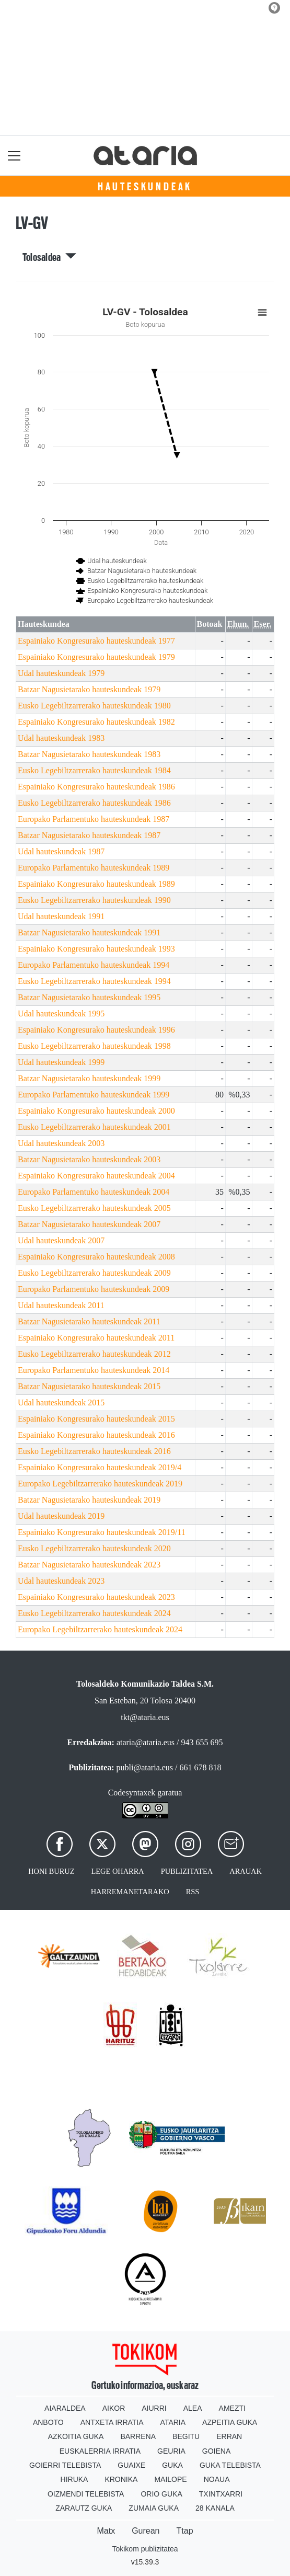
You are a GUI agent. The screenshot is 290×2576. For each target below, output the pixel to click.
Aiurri (154, 2408)
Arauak (245, 1871)
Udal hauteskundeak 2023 (61, 1580)
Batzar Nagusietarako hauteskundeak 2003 (89, 1159)
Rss (193, 1891)
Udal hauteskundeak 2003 (61, 1143)
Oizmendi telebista (86, 2494)
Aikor (113, 2408)
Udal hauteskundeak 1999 (61, 1062)
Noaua (217, 2479)
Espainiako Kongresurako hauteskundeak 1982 (96, 721)
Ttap (185, 2530)
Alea (192, 2408)
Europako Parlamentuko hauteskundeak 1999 (93, 1094)
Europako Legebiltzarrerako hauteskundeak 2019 (100, 1483)
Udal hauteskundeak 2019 (61, 1516)
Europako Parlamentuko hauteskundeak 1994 (93, 964)
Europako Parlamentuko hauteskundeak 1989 (93, 867)
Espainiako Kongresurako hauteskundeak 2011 (96, 1337)
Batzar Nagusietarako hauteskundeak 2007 (89, 1224)
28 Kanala (215, 2508)
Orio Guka (161, 2494)
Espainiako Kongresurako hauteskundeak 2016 (96, 1434)
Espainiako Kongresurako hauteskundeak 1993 (96, 948)
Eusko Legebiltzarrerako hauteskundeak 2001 (94, 1127)
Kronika (121, 2479)
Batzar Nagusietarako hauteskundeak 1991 (89, 932)
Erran (229, 2436)
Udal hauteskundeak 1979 (61, 673)
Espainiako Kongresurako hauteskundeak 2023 (96, 1597)
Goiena (216, 2451)
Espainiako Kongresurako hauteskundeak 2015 (96, 1418)
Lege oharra (117, 1871)
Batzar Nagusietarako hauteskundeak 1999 (89, 1078)
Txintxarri (220, 2494)
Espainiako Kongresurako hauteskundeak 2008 (96, 1256)
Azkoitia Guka (76, 2436)
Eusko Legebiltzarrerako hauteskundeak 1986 (94, 802)
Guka (172, 2465)
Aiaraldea (65, 2408)
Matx (106, 2530)
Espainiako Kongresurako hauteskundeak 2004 (96, 1175)
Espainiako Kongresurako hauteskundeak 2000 (96, 1110)
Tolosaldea (49, 257)
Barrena (138, 2436)
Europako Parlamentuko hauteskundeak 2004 (93, 1191)
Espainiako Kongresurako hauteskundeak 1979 (96, 656)
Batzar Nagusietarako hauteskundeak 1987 (89, 835)
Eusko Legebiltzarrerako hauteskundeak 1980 (94, 705)
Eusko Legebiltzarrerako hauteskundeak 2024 (94, 1613)
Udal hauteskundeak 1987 (61, 851)
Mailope (170, 2479)
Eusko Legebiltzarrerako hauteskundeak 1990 (94, 900)
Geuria (171, 2451)
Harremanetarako (130, 1891)
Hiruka (74, 2479)
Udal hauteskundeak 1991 (61, 916)
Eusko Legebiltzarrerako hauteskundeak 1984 (94, 770)
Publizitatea (187, 1871)
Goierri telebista (65, 2465)
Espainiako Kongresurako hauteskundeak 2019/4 (99, 1467)
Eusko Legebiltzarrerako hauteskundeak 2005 (94, 1208)
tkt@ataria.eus (145, 1717)
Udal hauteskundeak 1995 (61, 1013)
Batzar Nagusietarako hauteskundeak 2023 (89, 1564)
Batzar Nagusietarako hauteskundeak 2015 (89, 1386)
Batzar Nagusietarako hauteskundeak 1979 (89, 689)
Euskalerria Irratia (100, 2451)
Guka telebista (230, 2465)
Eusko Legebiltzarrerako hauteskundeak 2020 (94, 1548)
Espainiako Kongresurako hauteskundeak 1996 (96, 1029)
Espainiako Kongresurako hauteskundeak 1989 (96, 883)
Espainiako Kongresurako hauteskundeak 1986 (96, 786)
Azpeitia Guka (229, 2422)
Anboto (48, 2422)
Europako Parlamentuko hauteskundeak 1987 (93, 819)
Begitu (186, 2436)
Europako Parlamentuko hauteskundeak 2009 (93, 1289)
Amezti (232, 2408)
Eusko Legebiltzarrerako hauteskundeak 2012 (94, 1353)
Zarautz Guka (83, 2508)
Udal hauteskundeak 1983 (61, 738)
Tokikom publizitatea (145, 2549)
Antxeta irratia (112, 2422)
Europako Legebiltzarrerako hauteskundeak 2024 (100, 1629)
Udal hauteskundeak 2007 (61, 1240)
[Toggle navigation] (14, 155)
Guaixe (131, 2465)
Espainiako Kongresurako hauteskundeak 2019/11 (101, 1532)
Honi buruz (51, 1871)
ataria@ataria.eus (146, 1742)
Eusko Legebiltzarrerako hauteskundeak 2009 (94, 1272)
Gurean (145, 2530)
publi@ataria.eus (145, 1767)
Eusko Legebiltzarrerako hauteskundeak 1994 (94, 981)
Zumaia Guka (154, 2508)
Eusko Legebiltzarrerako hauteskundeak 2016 (94, 1451)
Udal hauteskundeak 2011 (61, 1305)
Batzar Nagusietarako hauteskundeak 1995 (89, 997)
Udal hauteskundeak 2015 (61, 1402)
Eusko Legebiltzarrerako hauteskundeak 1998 (94, 1045)
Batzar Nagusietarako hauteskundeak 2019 (89, 1499)
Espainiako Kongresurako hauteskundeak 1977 (96, 640)
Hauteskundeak (145, 186)
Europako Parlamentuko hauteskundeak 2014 (93, 1370)
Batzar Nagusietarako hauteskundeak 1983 (89, 754)
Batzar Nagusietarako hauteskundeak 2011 (89, 1321)
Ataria (173, 2422)
